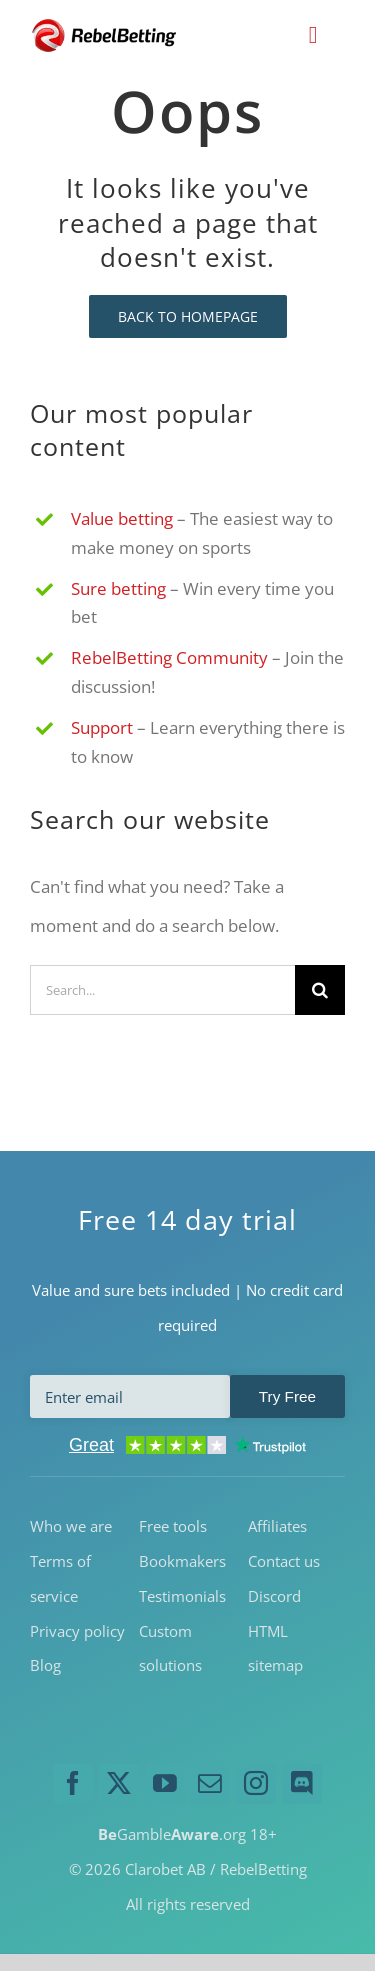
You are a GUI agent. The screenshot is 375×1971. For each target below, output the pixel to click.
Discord (274, 1596)
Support (102, 727)
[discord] (302, 1784)
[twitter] (119, 1784)
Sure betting (118, 588)
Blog (45, 1665)
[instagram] (256, 1784)
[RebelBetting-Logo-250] (105, 25)
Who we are (71, 1526)
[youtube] (165, 1784)
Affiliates (277, 1526)
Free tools (173, 1526)
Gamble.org (172, 1834)
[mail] (211, 1784)
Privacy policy (77, 1631)
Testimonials (182, 1596)
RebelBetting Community (169, 657)
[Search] (320, 990)
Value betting (122, 518)
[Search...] (162, 990)
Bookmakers (182, 1561)
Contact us (284, 1561)
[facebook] (73, 1784)
